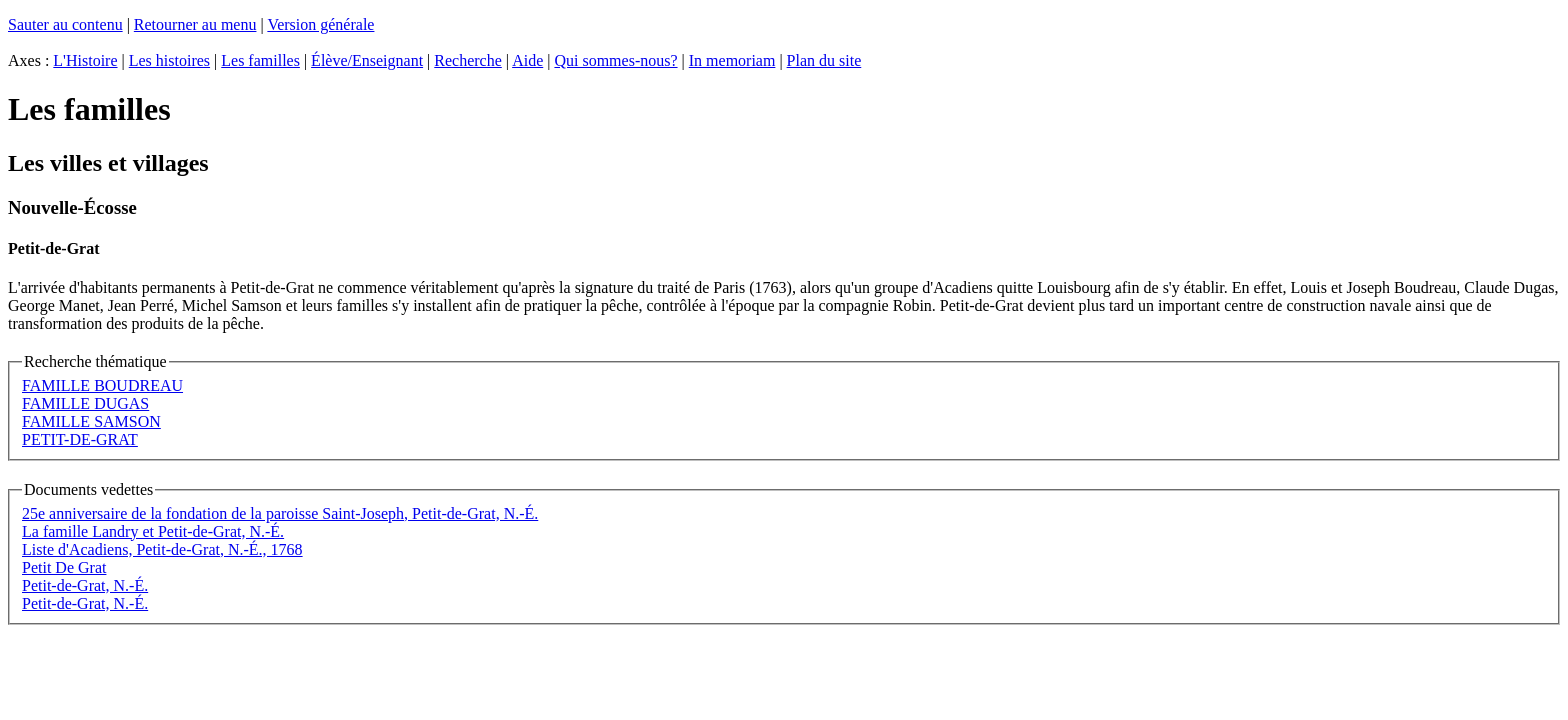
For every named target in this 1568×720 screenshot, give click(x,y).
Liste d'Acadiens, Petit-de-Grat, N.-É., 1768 (162, 549)
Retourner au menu (195, 24)
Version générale (320, 24)
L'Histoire (85, 60)
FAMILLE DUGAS (85, 403)
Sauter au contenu (65, 24)
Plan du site (824, 60)
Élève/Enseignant (367, 60)
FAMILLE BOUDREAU (102, 385)
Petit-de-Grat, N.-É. (85, 585)
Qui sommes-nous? (615, 60)
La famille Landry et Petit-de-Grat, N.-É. (153, 531)
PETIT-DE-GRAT (80, 439)
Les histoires (169, 60)
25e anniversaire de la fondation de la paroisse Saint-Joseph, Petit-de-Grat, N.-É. (280, 513)
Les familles (260, 60)
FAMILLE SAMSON (91, 421)
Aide (527, 60)
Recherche (468, 60)
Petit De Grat (64, 567)
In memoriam (732, 60)
